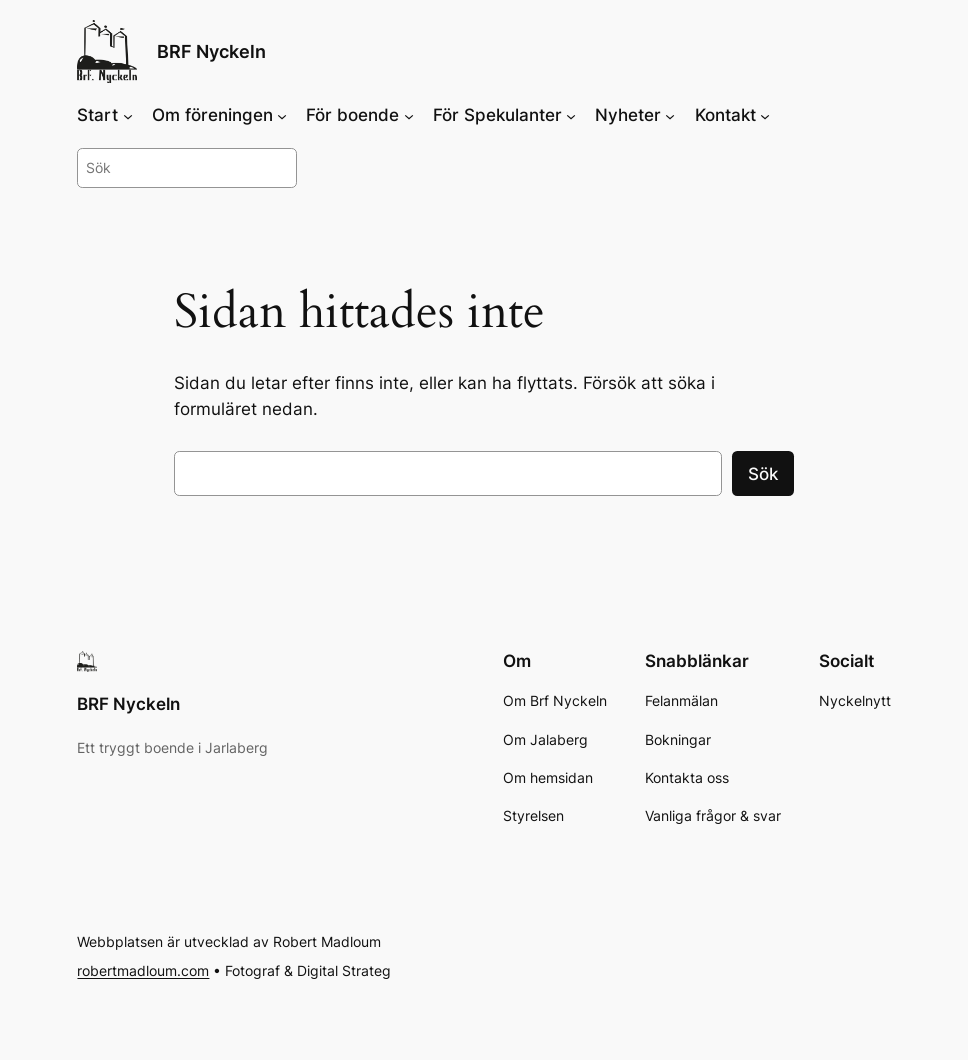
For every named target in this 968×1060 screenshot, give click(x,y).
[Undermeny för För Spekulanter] (571, 115)
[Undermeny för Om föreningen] (282, 115)
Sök (763, 474)
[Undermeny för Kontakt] (765, 115)
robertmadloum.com (143, 971)
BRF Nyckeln (211, 51)
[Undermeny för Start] (128, 115)
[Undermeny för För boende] (409, 115)
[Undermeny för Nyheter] (670, 115)
